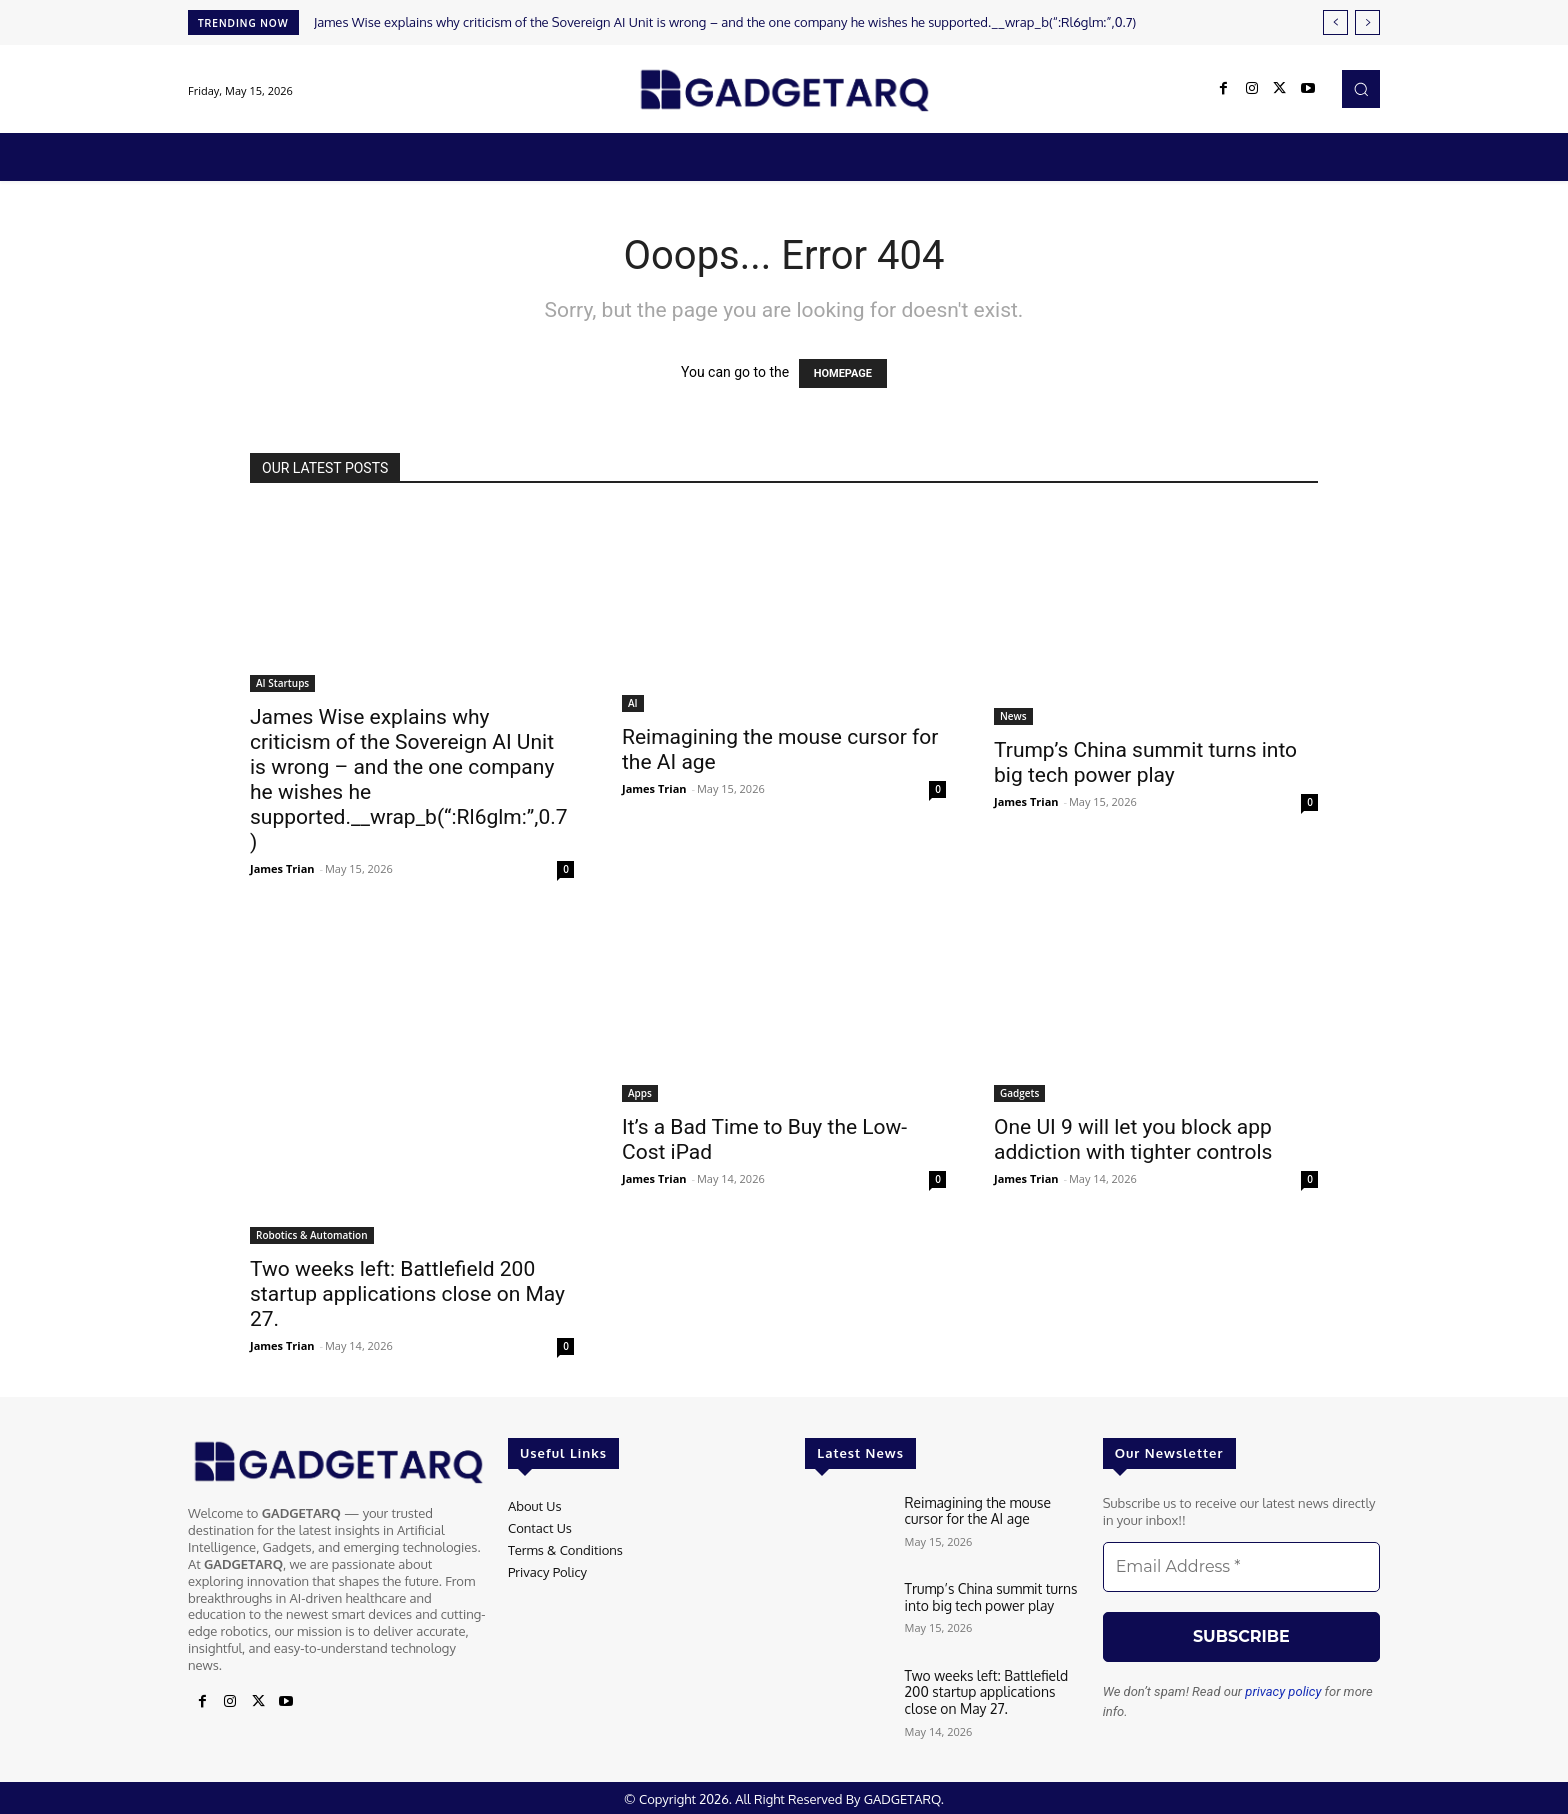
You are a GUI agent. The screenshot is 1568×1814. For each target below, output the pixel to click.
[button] (1361, 89)
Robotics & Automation (312, 1235)
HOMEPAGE (843, 373)
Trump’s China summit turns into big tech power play (1145, 762)
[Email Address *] (1241, 1567)
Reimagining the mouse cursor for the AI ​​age (993, 1510)
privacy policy (1283, 1691)
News (1013, 716)
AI (633, 703)
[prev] (1335, 22)
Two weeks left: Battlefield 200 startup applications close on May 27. (407, 1294)
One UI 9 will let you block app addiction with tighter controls (1133, 1139)
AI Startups (282, 683)
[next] (1367, 22)
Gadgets (1019, 1093)
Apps (640, 1093)
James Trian (282, 868)
